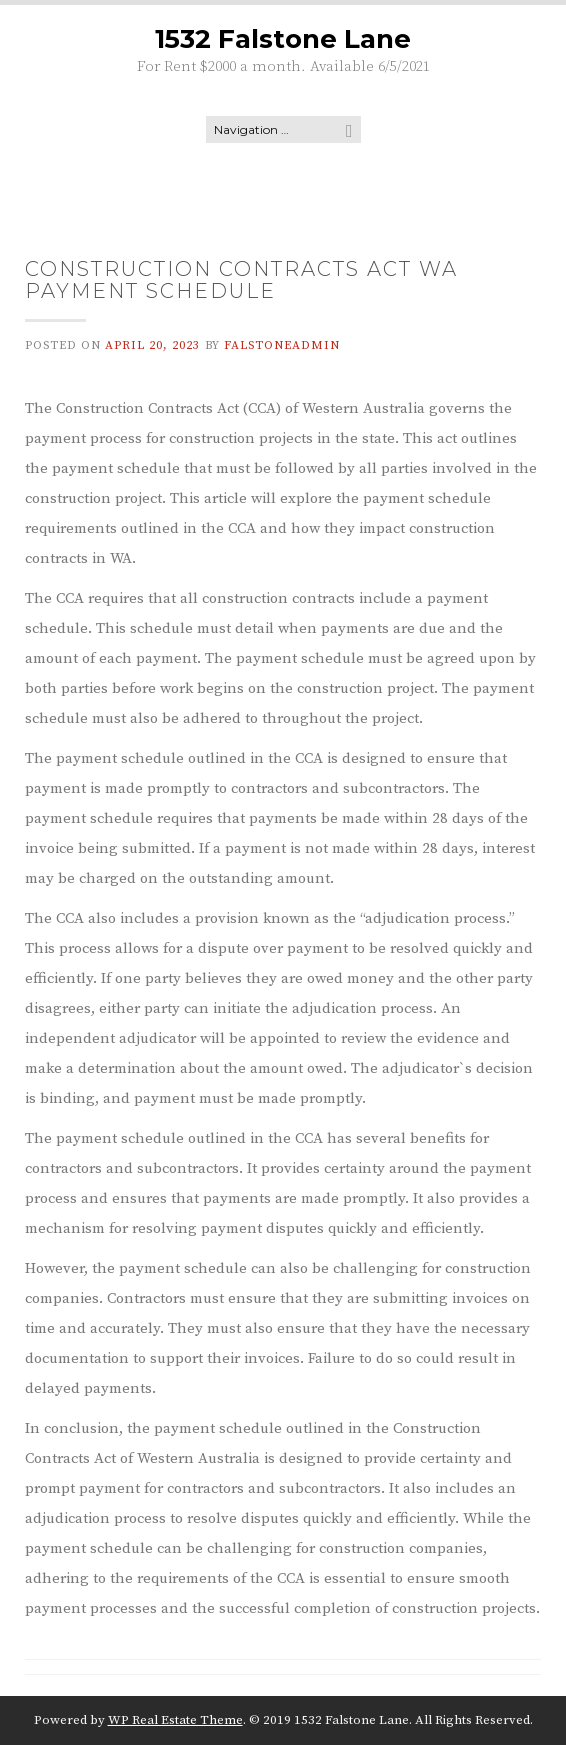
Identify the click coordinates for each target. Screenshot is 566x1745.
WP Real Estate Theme (175, 1720)
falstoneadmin (282, 345)
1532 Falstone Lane (283, 39)
